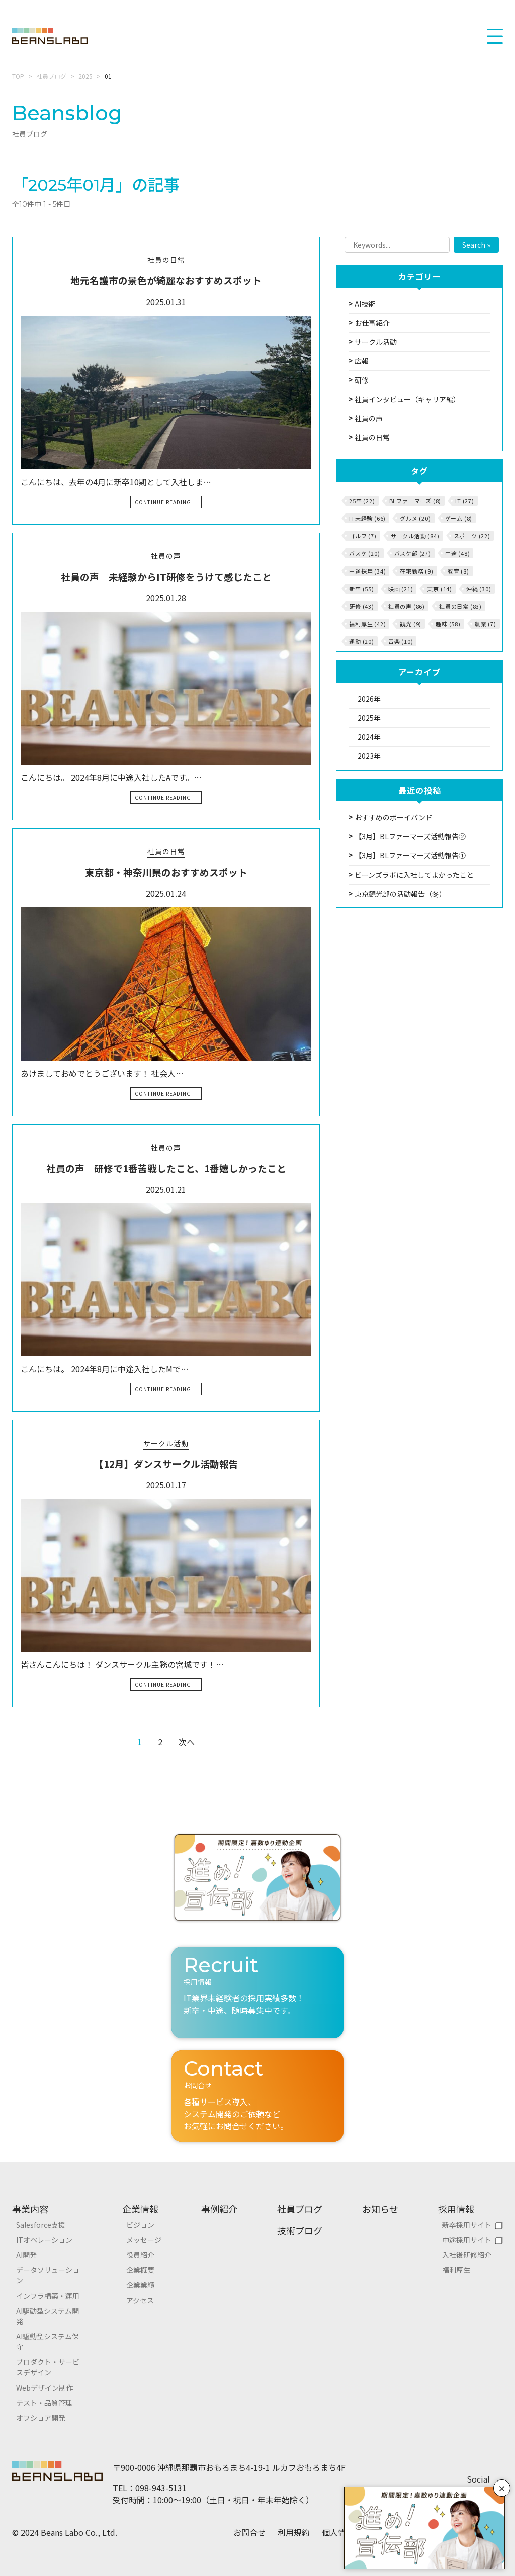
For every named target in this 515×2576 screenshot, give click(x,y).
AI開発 (26, 2255)
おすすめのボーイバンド (394, 817)
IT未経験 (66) (367, 518)
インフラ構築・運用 (47, 2296)
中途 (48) (457, 553)
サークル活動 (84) (415, 536)
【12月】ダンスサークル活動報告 (166, 1463)
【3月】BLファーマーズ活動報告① (410, 855)
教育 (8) (458, 571)
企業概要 (140, 2270)
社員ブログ (51, 76)
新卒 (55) (361, 589)
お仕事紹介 (372, 323)
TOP (18, 76)
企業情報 (140, 2208)
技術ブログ (299, 2230)
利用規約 (294, 2532)
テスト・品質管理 (44, 2403)
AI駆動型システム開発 (47, 2316)
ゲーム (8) (459, 518)
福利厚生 (456, 2270)
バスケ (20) (364, 553)
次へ (187, 1742)
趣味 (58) (448, 624)
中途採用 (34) (367, 571)
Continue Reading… (166, 502)
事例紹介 (219, 2208)
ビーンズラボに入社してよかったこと (414, 875)
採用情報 (456, 2208)
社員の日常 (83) (460, 606)
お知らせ (380, 2208)
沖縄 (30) (478, 589)
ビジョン (140, 2225)
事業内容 (30, 2208)
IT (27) (464, 501)
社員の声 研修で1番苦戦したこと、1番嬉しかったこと (166, 1168)
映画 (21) (400, 589)
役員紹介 (140, 2255)
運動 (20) (361, 641)
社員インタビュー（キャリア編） (407, 399)
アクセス (140, 2300)
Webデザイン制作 (44, 2387)
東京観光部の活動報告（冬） (400, 894)
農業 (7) (485, 624)
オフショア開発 (40, 2418)
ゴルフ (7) (363, 536)
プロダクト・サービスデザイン (47, 2367)
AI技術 (365, 304)
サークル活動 (166, 1443)
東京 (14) (439, 589)
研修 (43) (361, 606)
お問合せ (249, 2532)
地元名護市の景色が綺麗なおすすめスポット (166, 280)
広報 (362, 361)
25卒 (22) (362, 501)
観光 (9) (410, 624)
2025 (85, 76)
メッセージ (143, 2240)
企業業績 (140, 2285)
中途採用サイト (466, 2240)
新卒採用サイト (466, 2225)
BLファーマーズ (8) (415, 501)
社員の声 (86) (406, 606)
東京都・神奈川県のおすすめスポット (166, 872)
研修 (362, 380)
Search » (476, 245)
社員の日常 (166, 260)
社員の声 (166, 556)
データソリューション (47, 2275)
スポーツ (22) (472, 536)
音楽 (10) (400, 641)
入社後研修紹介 (466, 2255)
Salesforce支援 (40, 2225)
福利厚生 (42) (367, 624)
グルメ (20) (415, 518)
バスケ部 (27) (412, 553)
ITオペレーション (44, 2240)
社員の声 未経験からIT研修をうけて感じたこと (166, 576)
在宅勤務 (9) (416, 571)
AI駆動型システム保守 (47, 2341)
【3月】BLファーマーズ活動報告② (410, 836)
